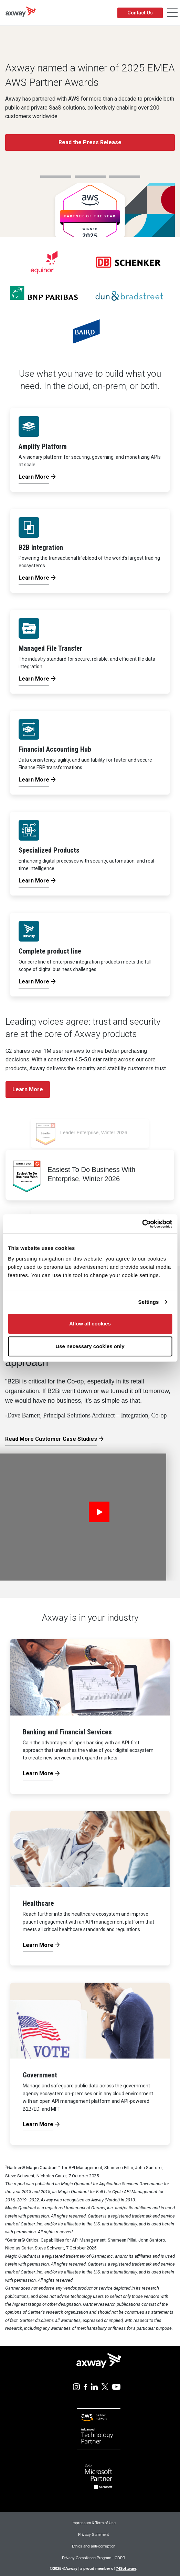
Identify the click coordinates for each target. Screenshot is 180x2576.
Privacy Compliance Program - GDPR (93, 2557)
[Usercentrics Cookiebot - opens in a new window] (142, 1223)
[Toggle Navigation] (172, 13)
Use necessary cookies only (89, 1346)
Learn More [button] (27, 1089)
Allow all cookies (90, 1323)
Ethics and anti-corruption (93, 2546)
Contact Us (140, 12)
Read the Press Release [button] (90, 142)
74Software (126, 2568)
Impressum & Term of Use (94, 2522)
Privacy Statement (93, 2534)
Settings (148, 1302)
